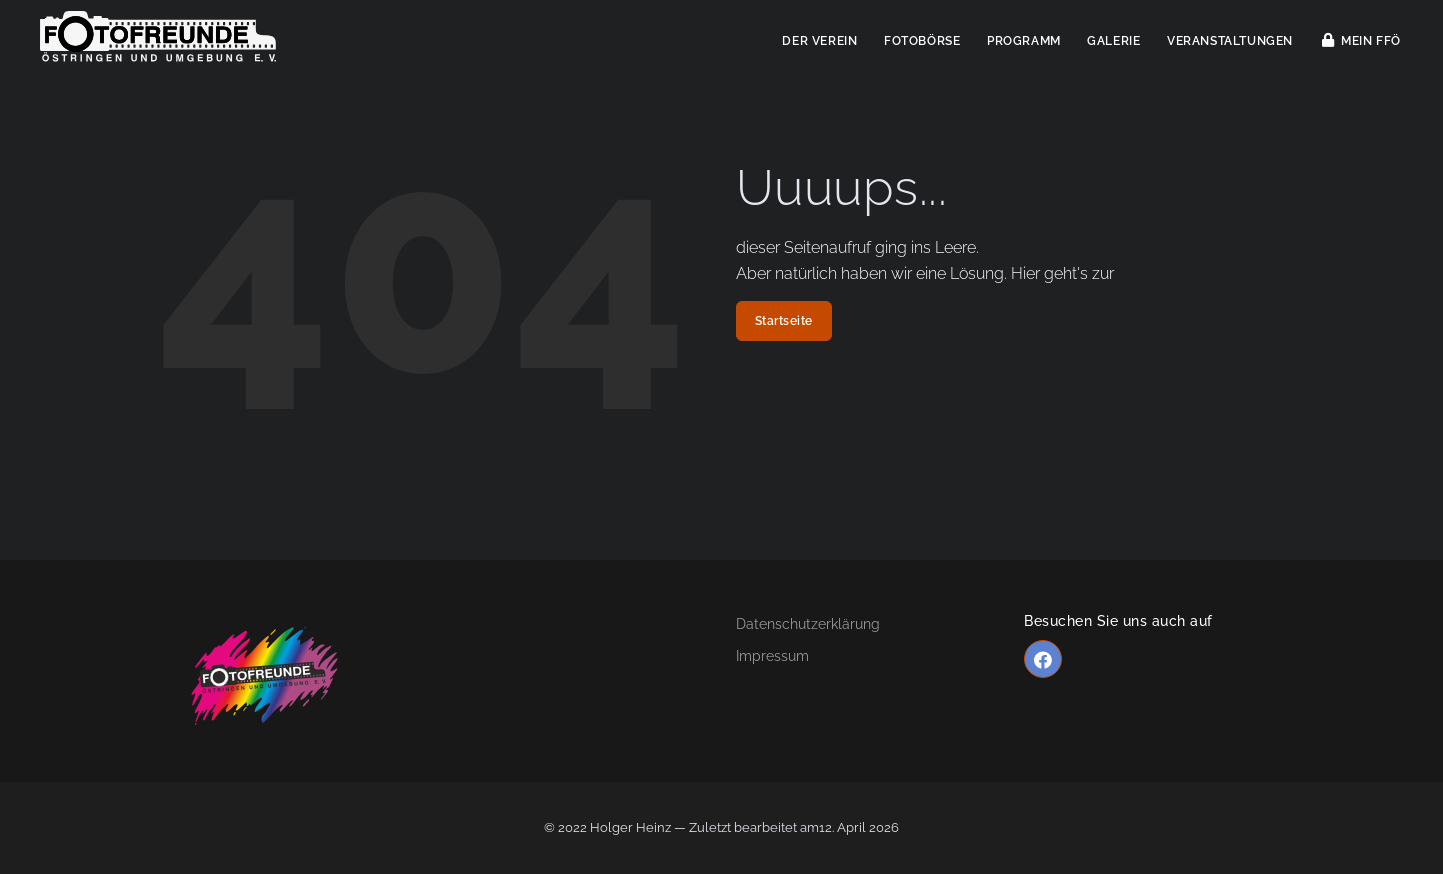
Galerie (1113, 41)
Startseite (784, 321)
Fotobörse (922, 41)
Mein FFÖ (1361, 40)
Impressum (772, 656)
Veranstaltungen (1230, 41)
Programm (1024, 41)
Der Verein (819, 41)
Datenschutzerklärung (808, 624)
